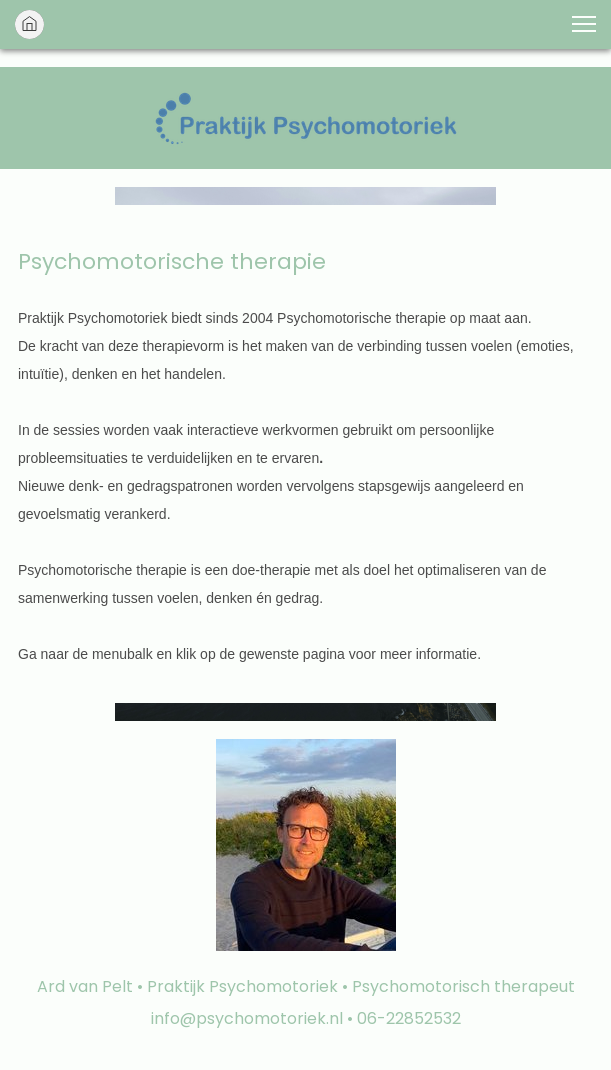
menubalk (122, 654)
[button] (584, 24)
